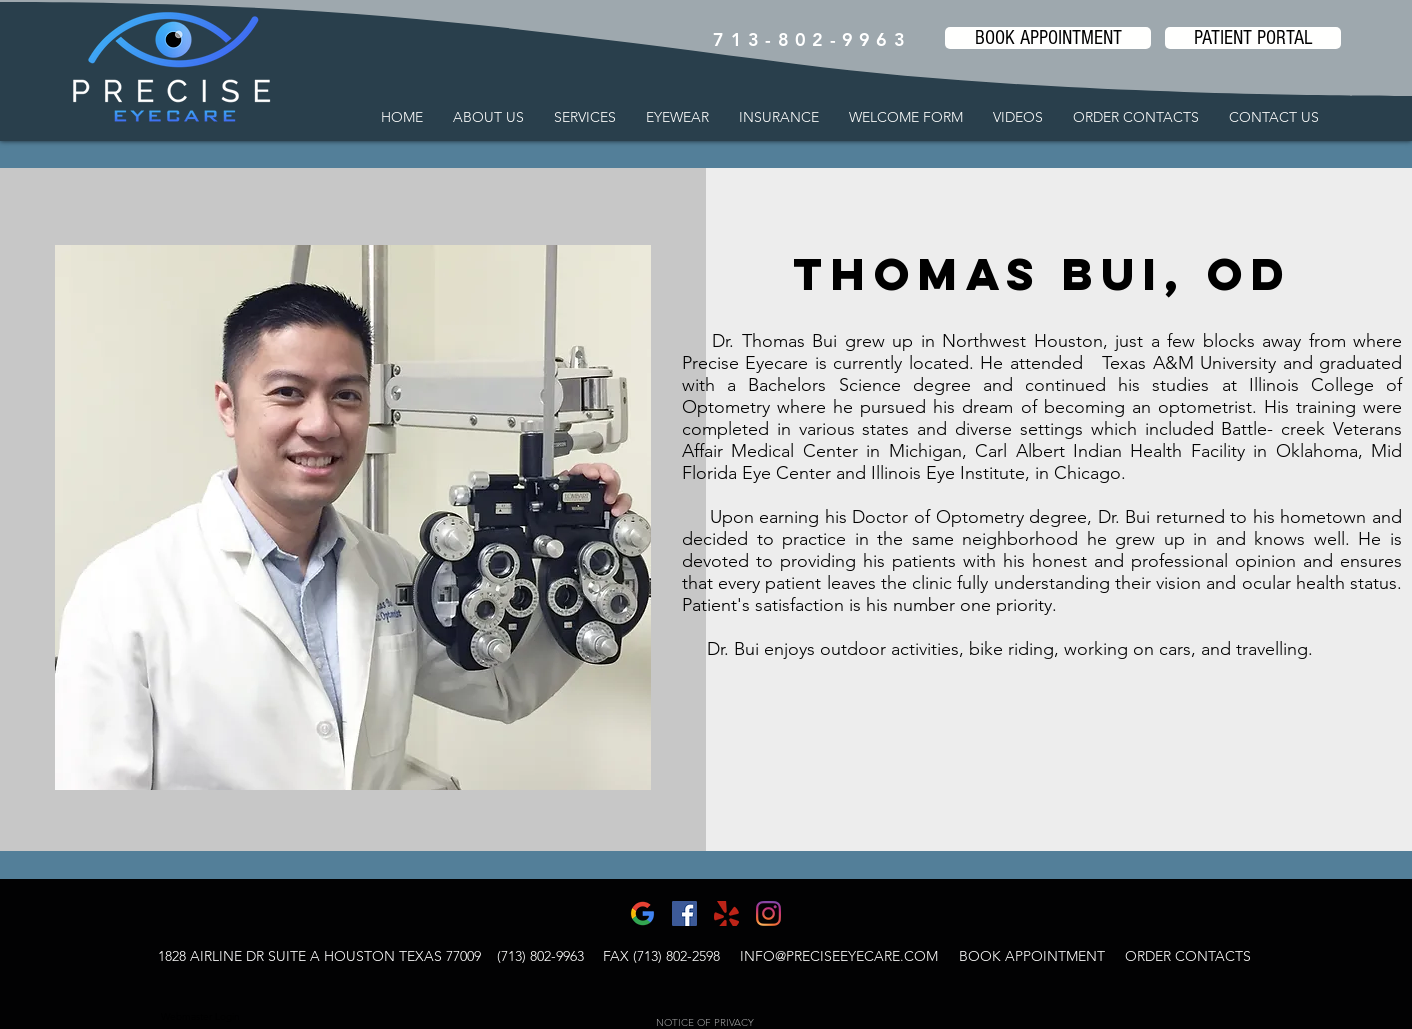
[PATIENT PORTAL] (1253, 38)
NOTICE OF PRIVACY (705, 1022)
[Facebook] (684, 913)
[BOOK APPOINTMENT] (1048, 38)
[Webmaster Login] (200, 1017)
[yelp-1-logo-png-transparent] (726, 913)
